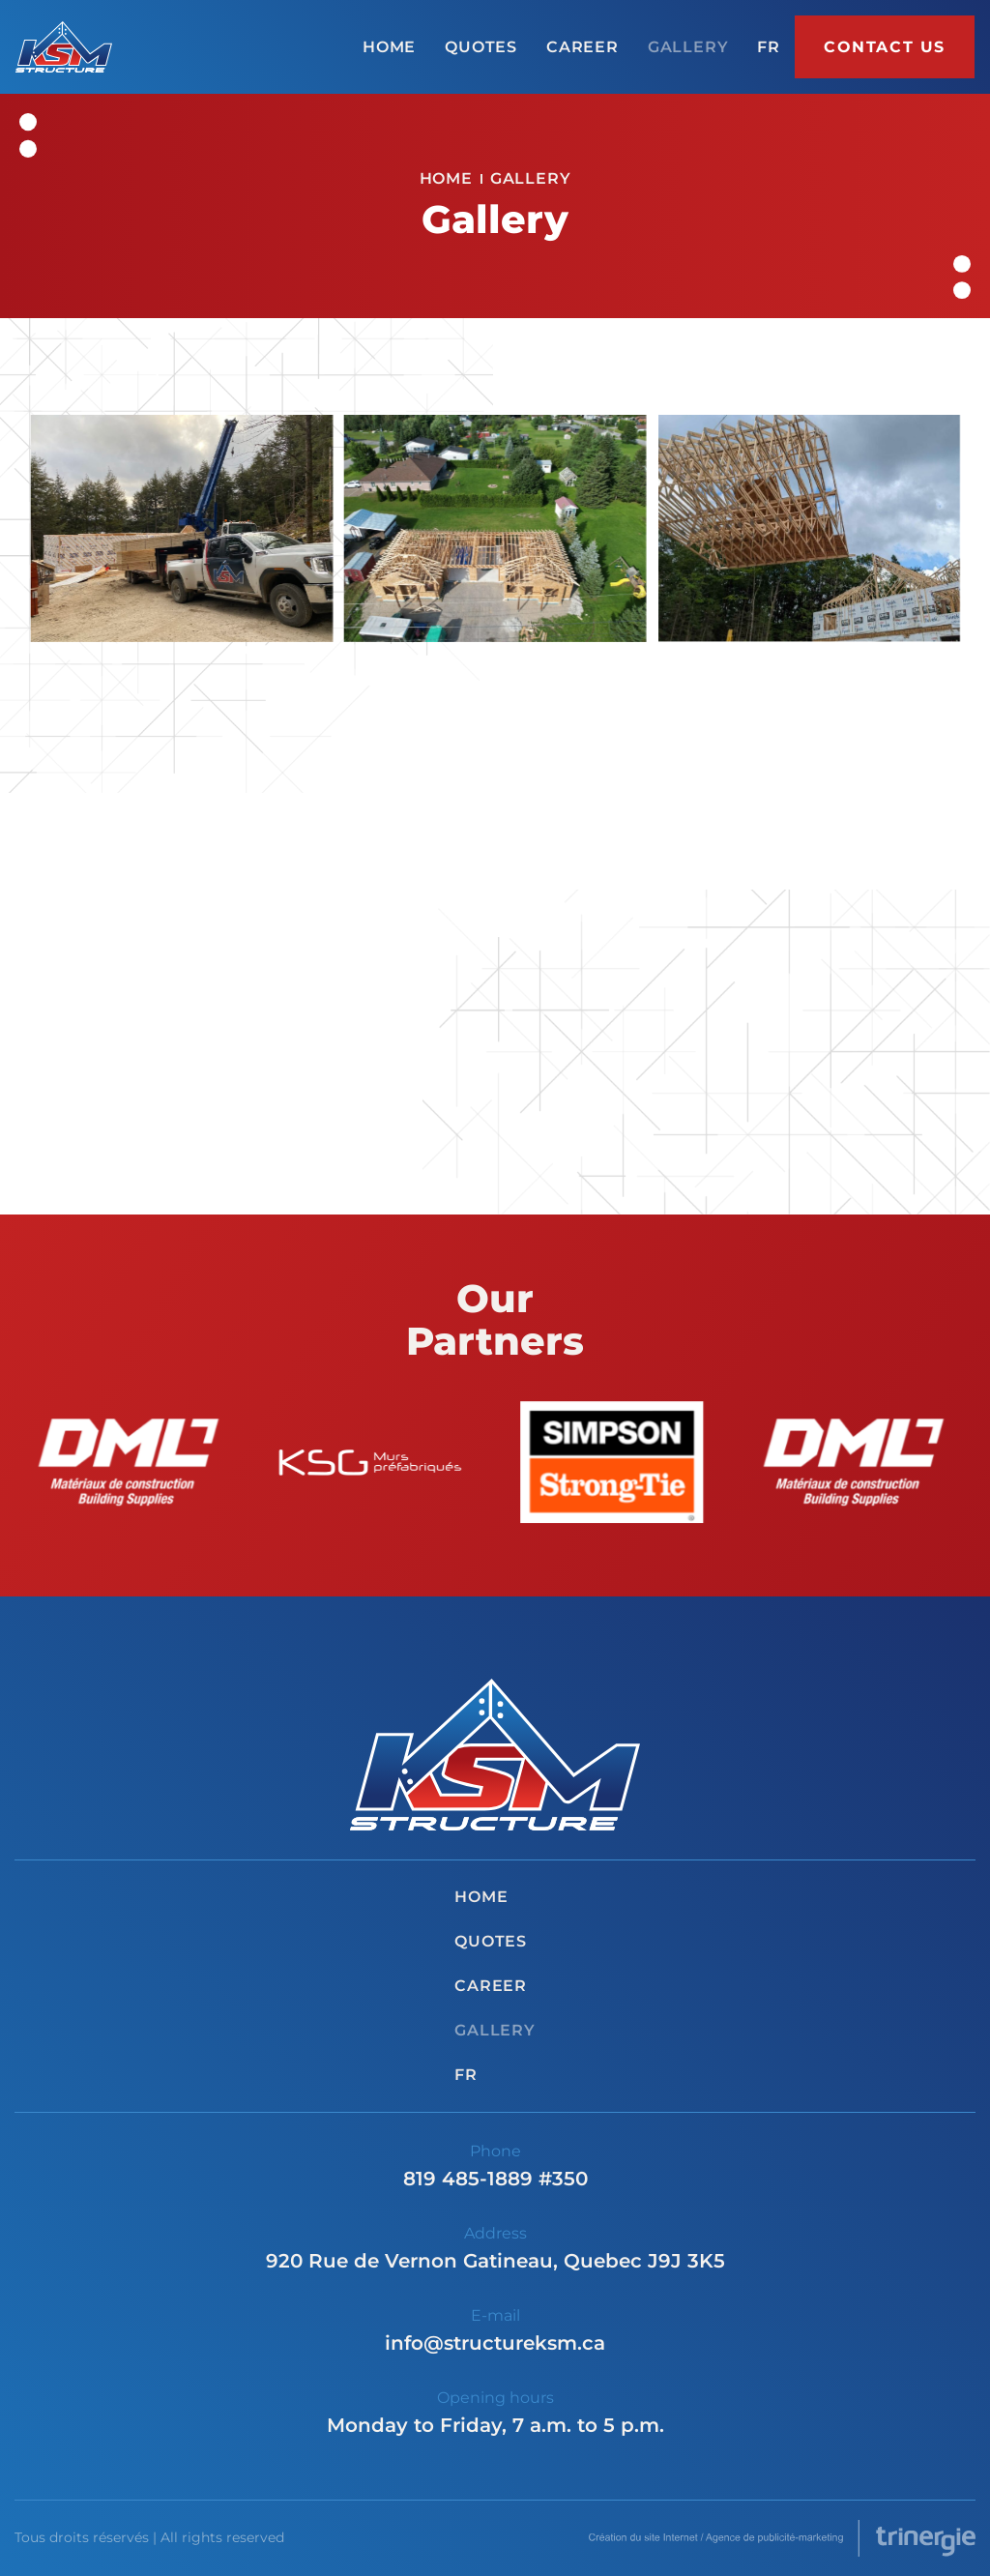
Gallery (688, 47)
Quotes (481, 47)
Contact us (885, 47)
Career (582, 47)
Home (389, 47)
